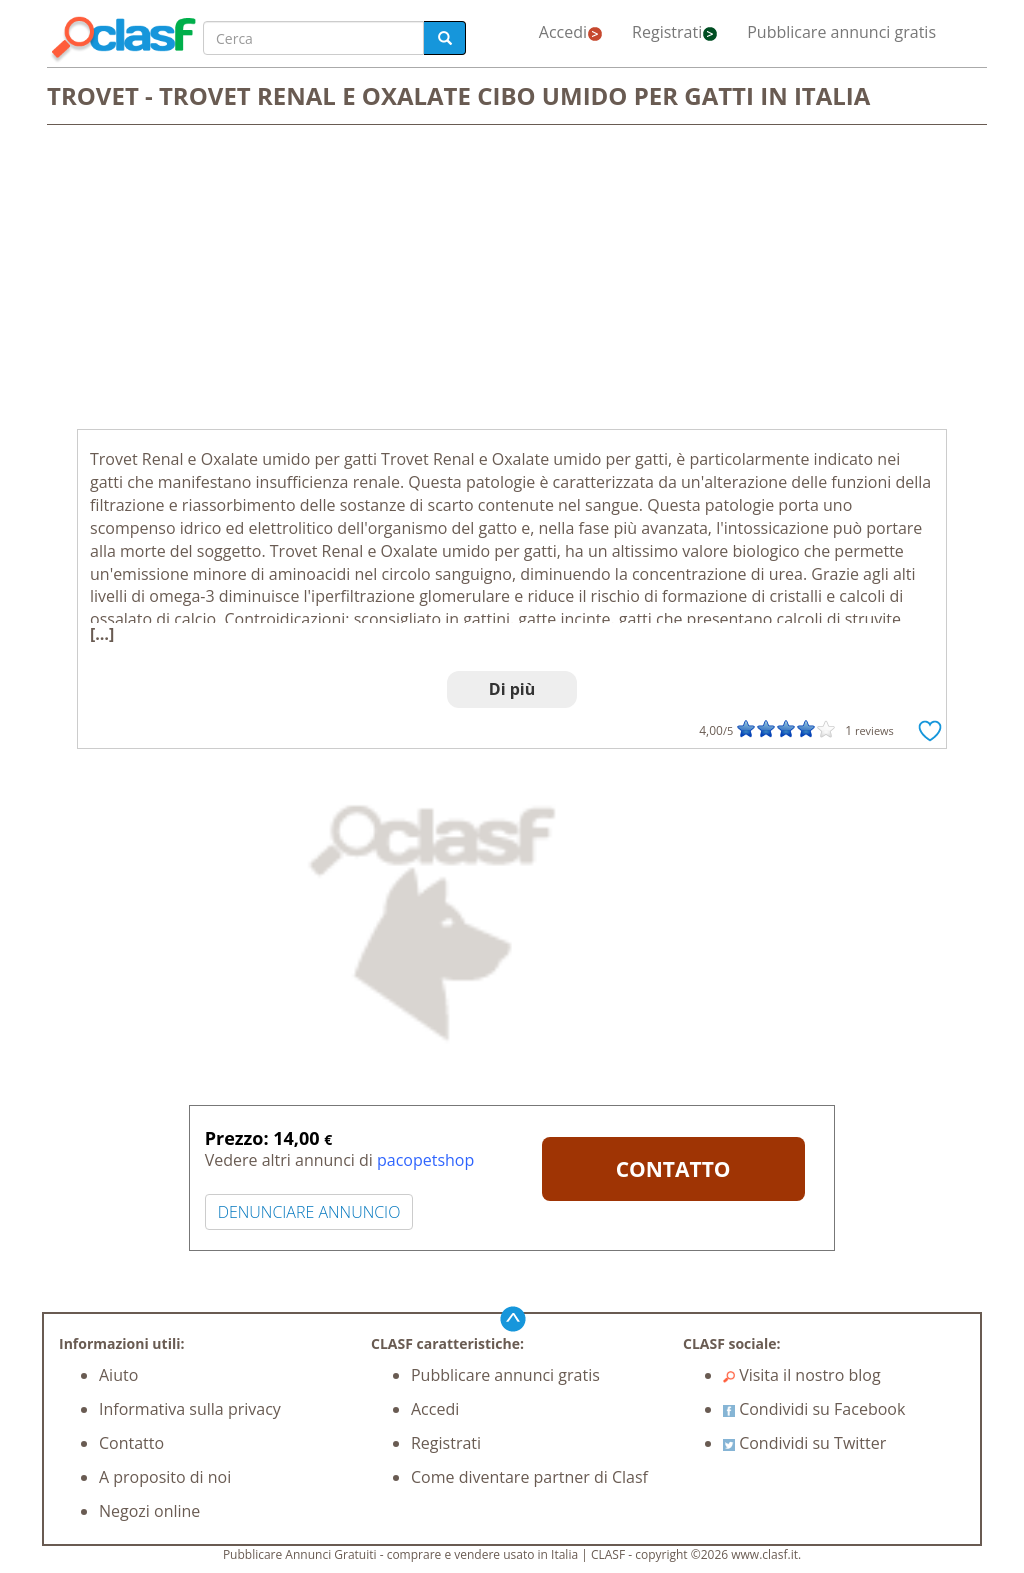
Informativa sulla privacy (190, 1409)
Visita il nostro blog (802, 1375)
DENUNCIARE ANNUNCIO (309, 1212)
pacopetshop (425, 1160)
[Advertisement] (512, 279)
